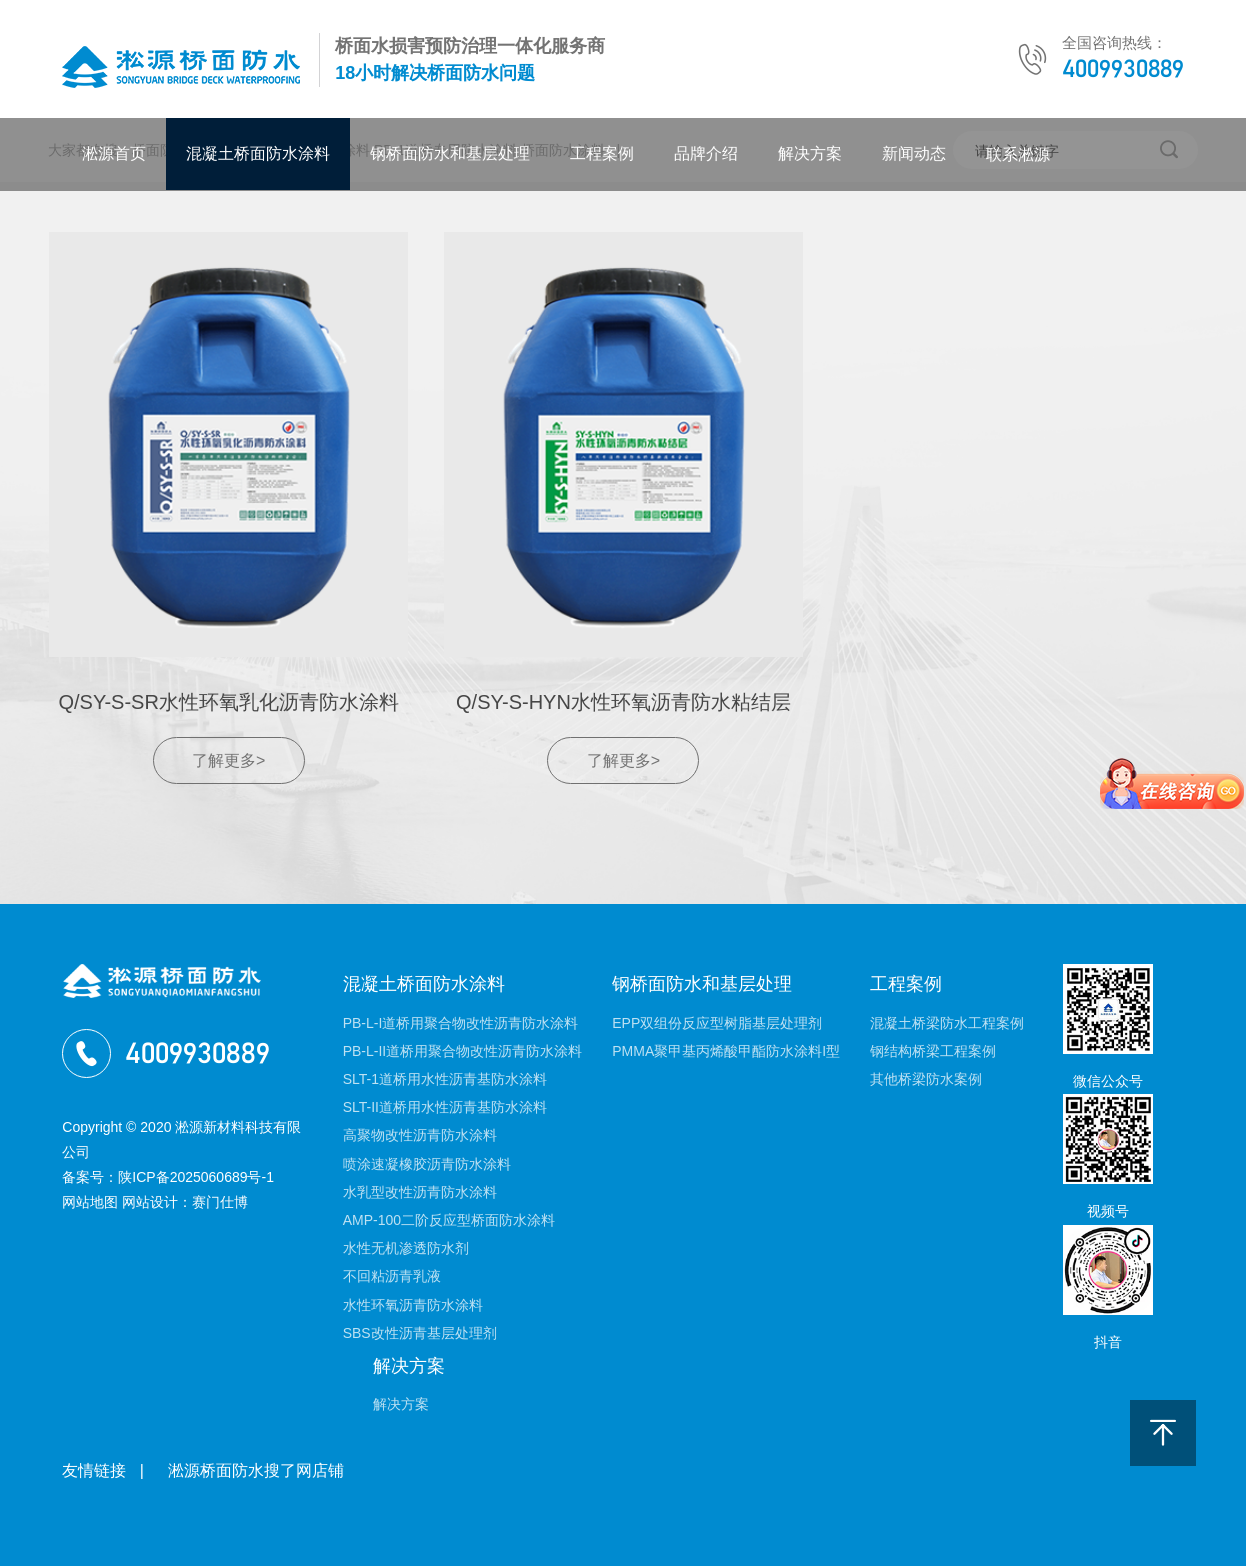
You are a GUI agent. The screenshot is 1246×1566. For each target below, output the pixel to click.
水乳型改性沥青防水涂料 (420, 1192)
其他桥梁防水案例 (926, 1079)
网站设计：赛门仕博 (185, 1202)
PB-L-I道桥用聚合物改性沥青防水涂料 (461, 1023)
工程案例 (602, 153)
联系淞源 (1018, 154)
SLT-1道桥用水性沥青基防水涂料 (445, 1079)
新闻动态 (914, 153)
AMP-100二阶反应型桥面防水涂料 (449, 1220)
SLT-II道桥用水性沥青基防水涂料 (445, 1107)
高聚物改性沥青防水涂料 (420, 1135)
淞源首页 (114, 153)
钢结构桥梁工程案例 (933, 1051)
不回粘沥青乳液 (392, 1276)
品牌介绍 (706, 153)
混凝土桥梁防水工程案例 (947, 1023)
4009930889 (1123, 68)
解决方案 (810, 153)
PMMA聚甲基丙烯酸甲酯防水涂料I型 (726, 1051)
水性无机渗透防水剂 (406, 1248)
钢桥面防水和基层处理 (450, 153)
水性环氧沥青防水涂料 (413, 1305)
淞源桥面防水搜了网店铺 (256, 1470)
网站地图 (90, 1202)
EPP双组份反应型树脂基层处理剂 (717, 1023)
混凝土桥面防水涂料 (258, 153)
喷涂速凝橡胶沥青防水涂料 (427, 1164)
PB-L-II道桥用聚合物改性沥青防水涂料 (463, 1051)
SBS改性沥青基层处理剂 (420, 1333)
